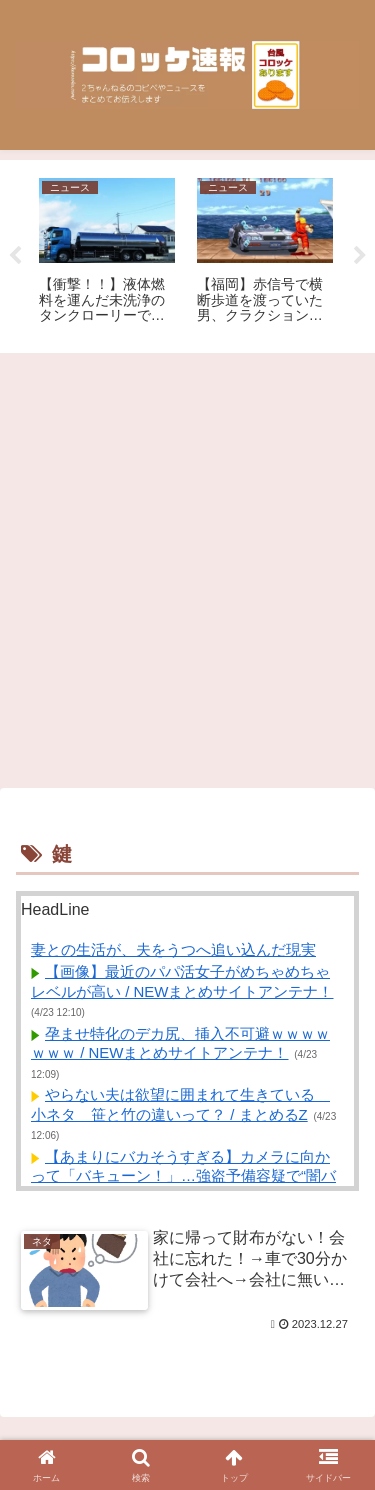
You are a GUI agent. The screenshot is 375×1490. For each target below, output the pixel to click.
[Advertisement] (187, 570)
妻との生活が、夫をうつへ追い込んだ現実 (173, 949)
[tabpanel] (107, 253)
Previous (15, 256)
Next (360, 256)
